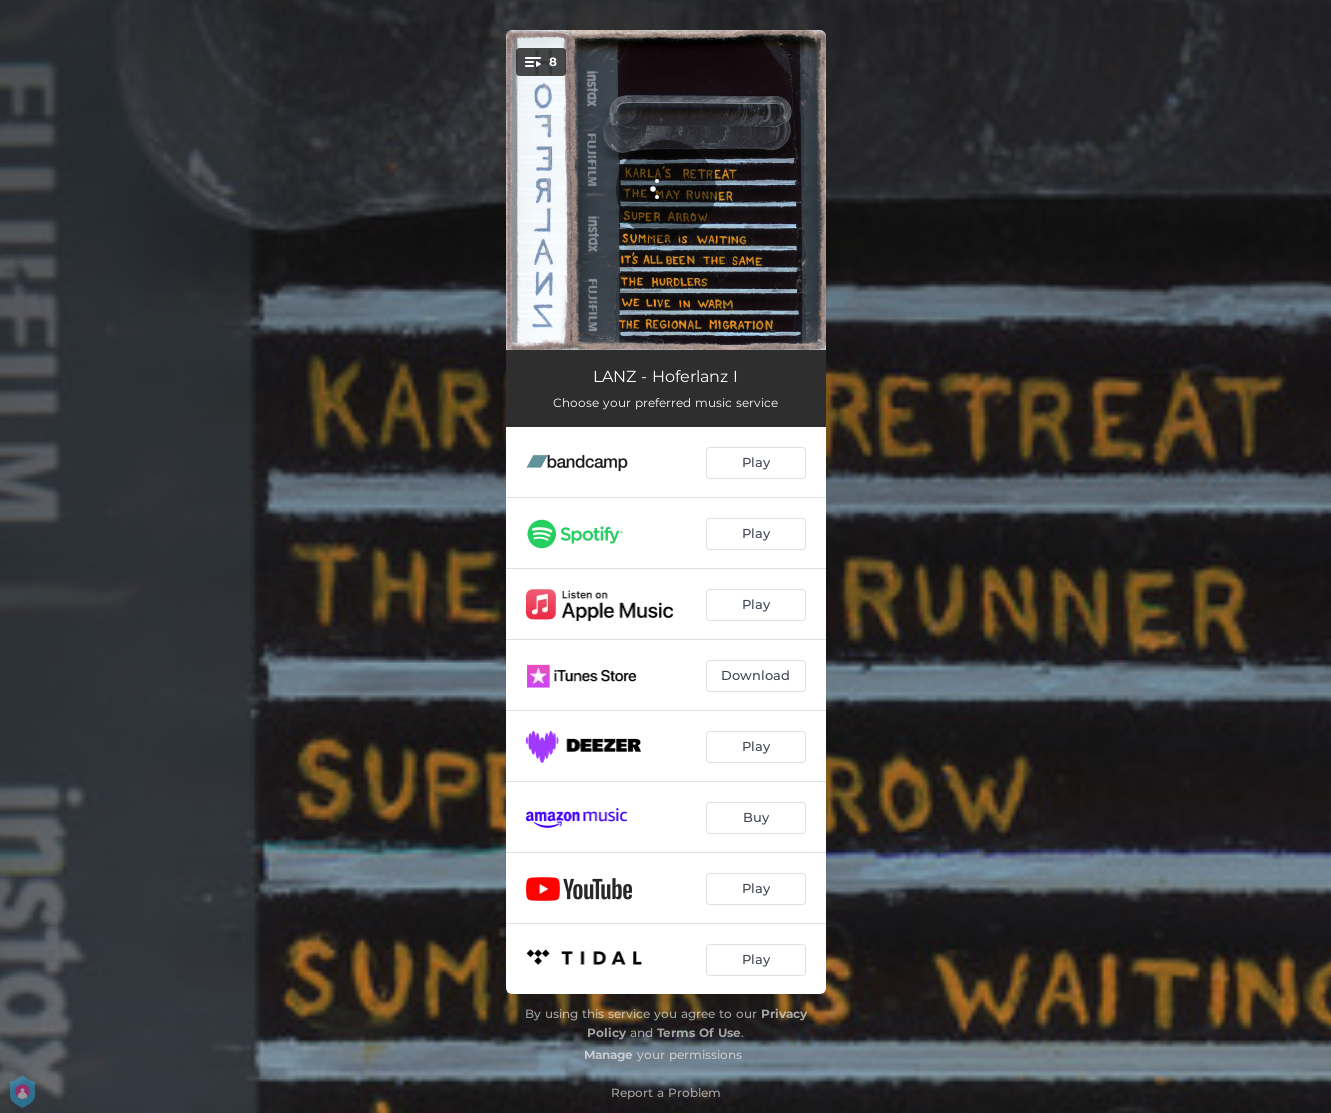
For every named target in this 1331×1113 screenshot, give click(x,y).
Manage (608, 1054)
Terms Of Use (699, 1032)
